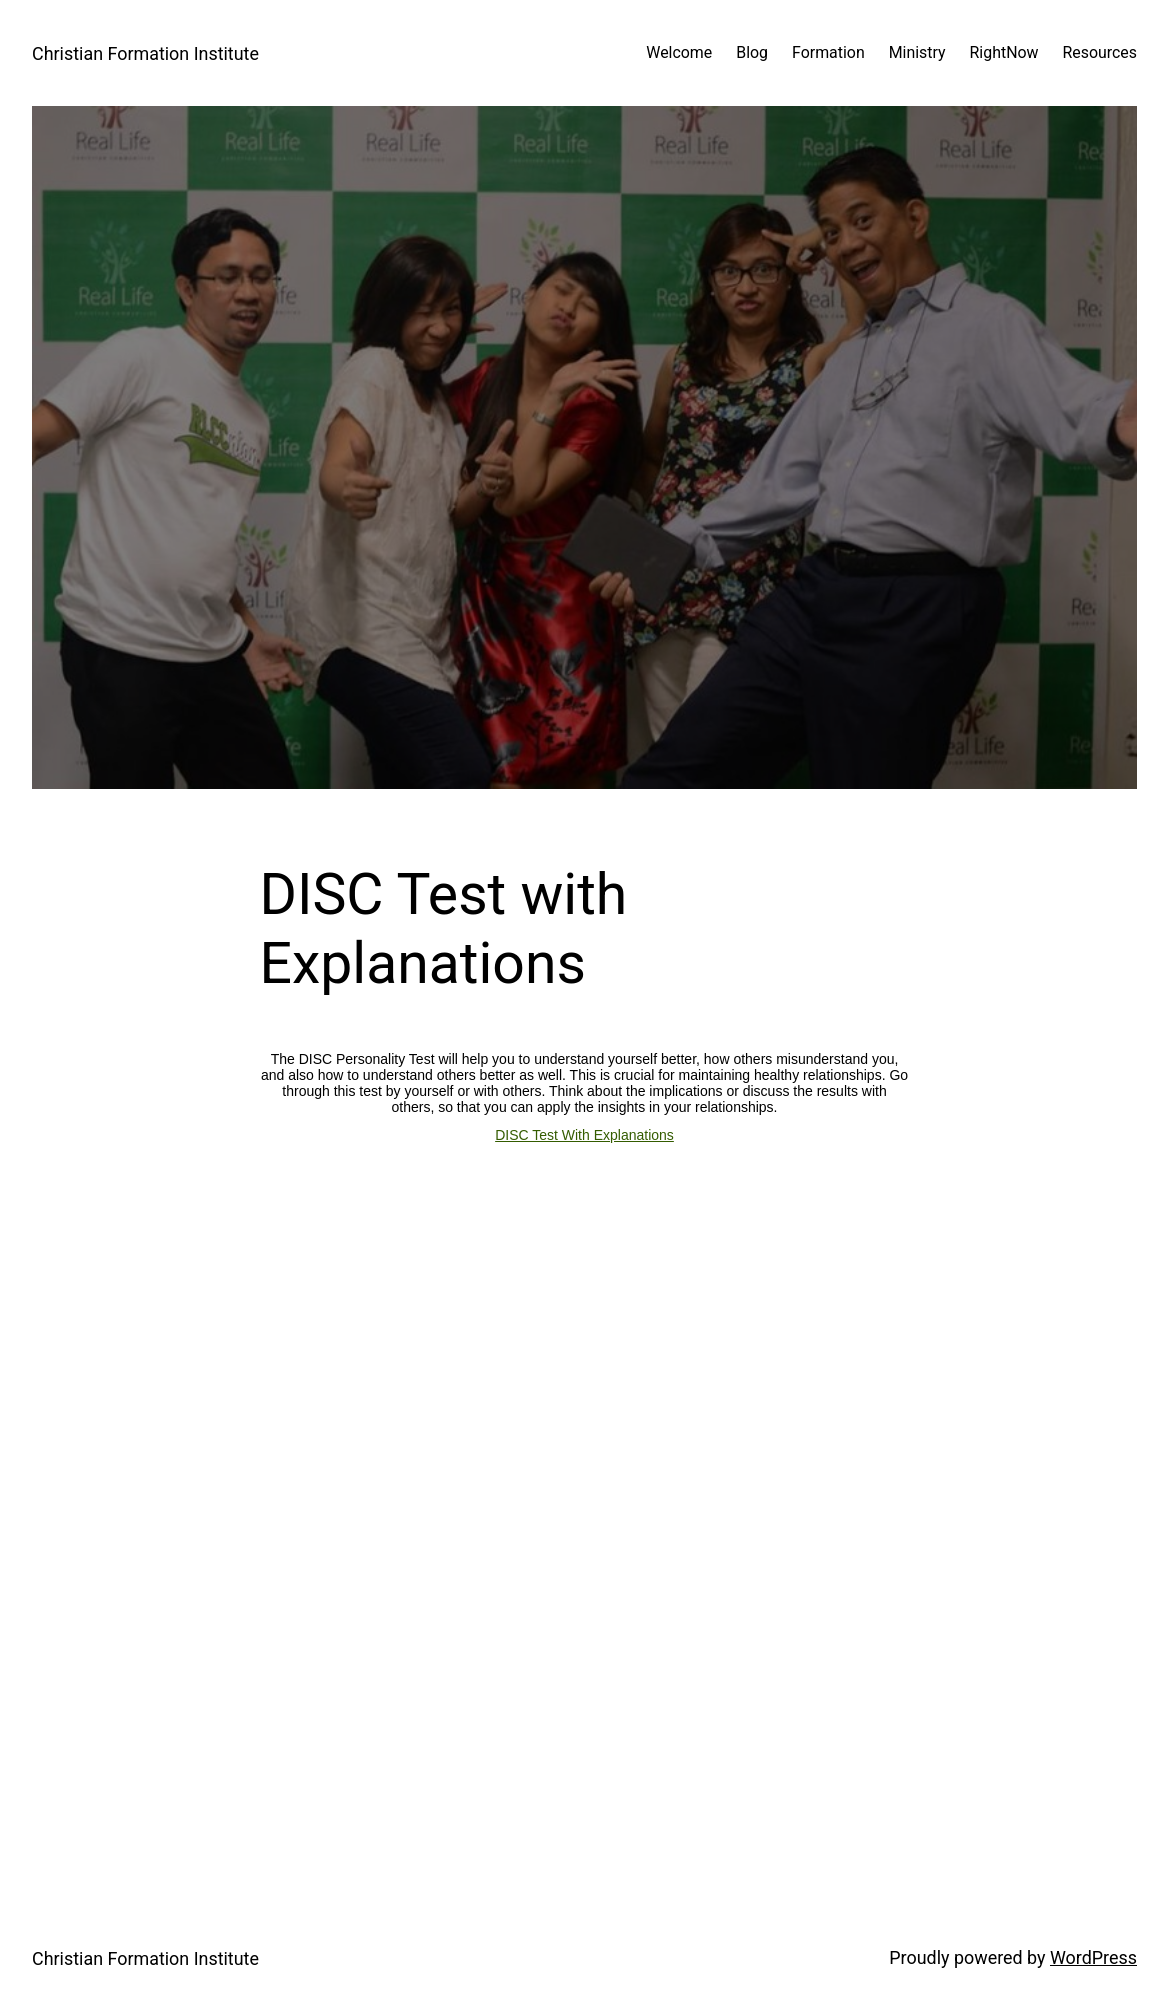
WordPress (1093, 1957)
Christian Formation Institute (145, 53)
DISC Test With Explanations (584, 1135)
